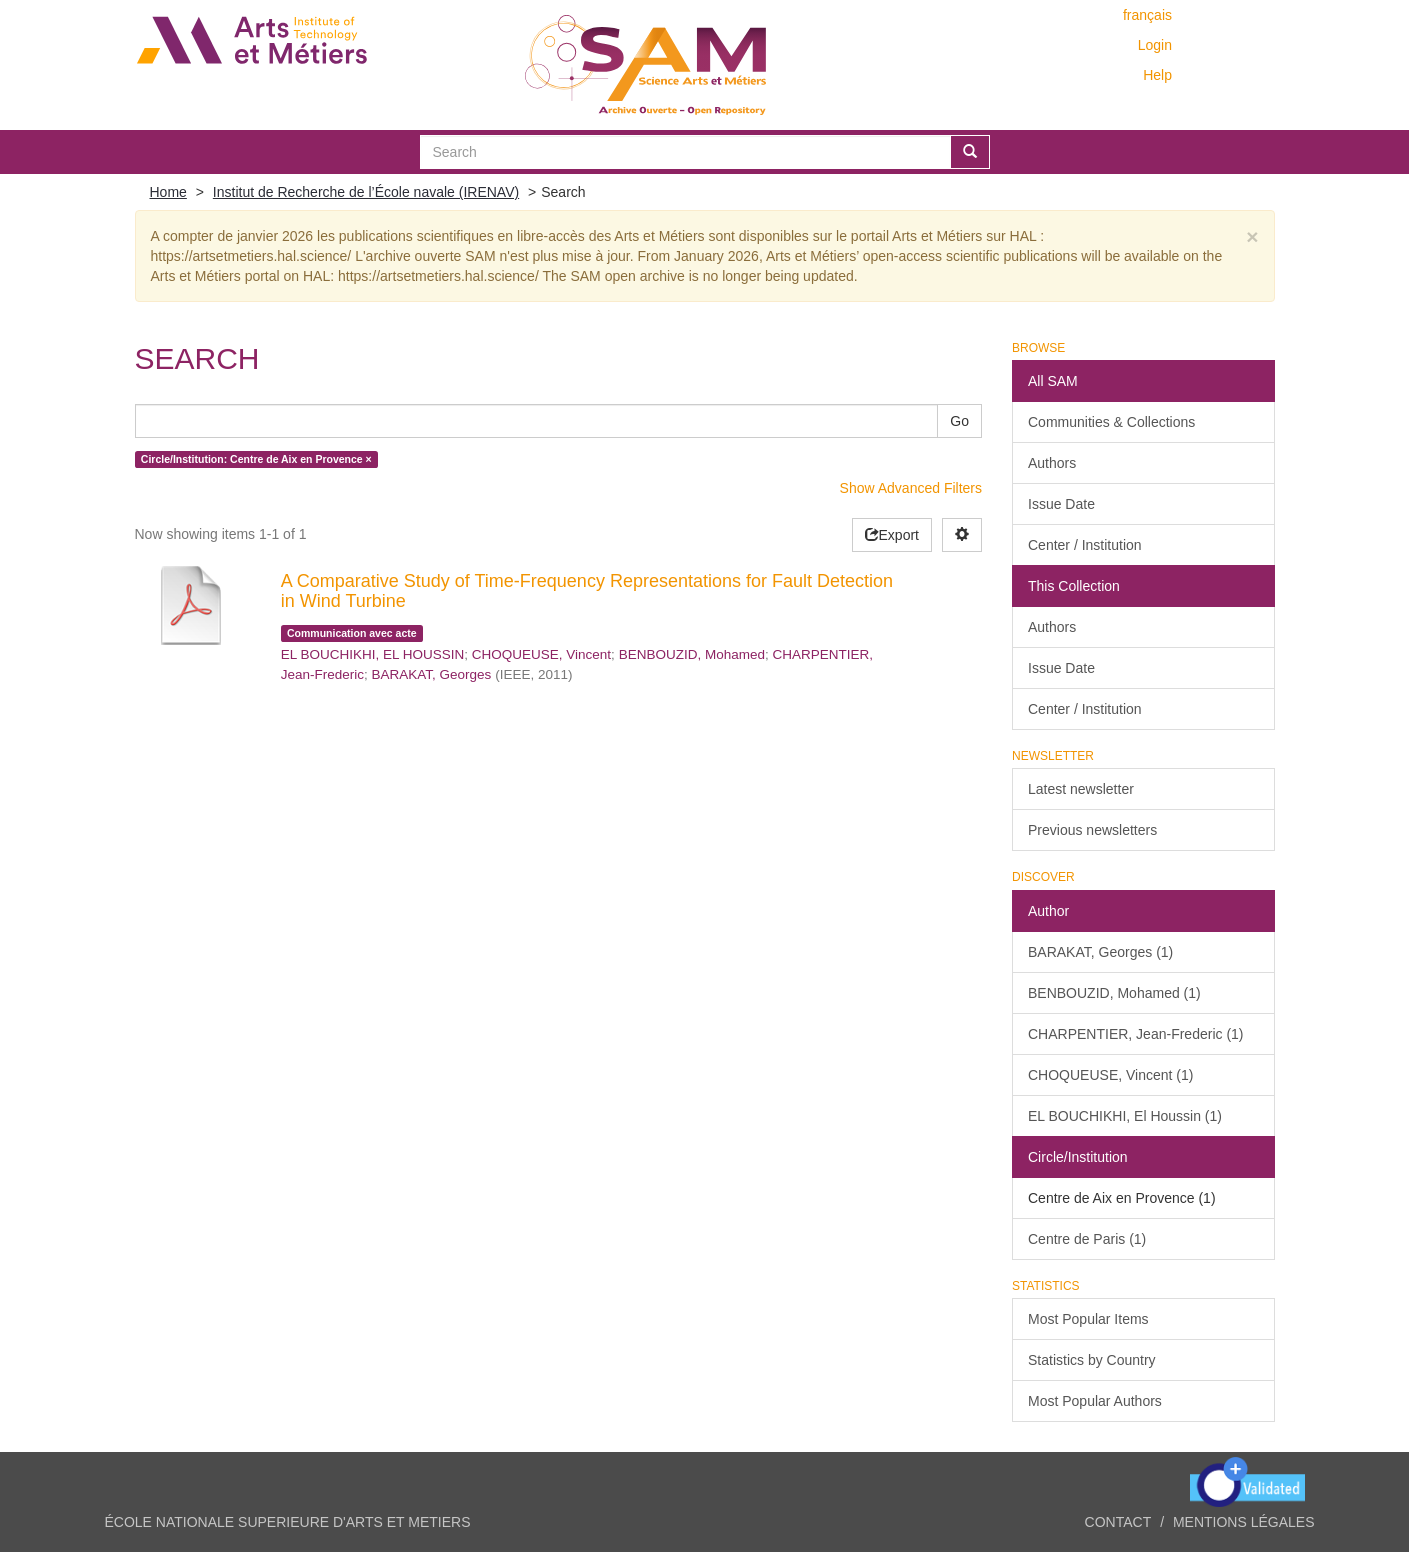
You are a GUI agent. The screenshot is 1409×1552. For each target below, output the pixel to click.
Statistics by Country (1092, 1360)
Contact (1118, 1522)
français (1147, 15)
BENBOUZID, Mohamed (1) (1114, 993)
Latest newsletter (1081, 789)
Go (959, 421)
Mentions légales (1244, 1522)
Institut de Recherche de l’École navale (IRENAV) (366, 192)
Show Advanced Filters (911, 488)
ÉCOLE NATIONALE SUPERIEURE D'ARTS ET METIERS (288, 1522)
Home (168, 192)
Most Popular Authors (1095, 1401)
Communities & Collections (1111, 422)
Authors (1052, 463)
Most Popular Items (1088, 1319)
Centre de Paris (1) (1087, 1239)
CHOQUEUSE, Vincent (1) (1110, 1075)
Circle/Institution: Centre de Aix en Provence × (256, 459)
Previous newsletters (1092, 830)
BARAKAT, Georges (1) (1100, 952)
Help (1157, 75)
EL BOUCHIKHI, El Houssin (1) (1125, 1116)
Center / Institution (1085, 545)
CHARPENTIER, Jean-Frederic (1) (1136, 1034)
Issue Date (1061, 504)
